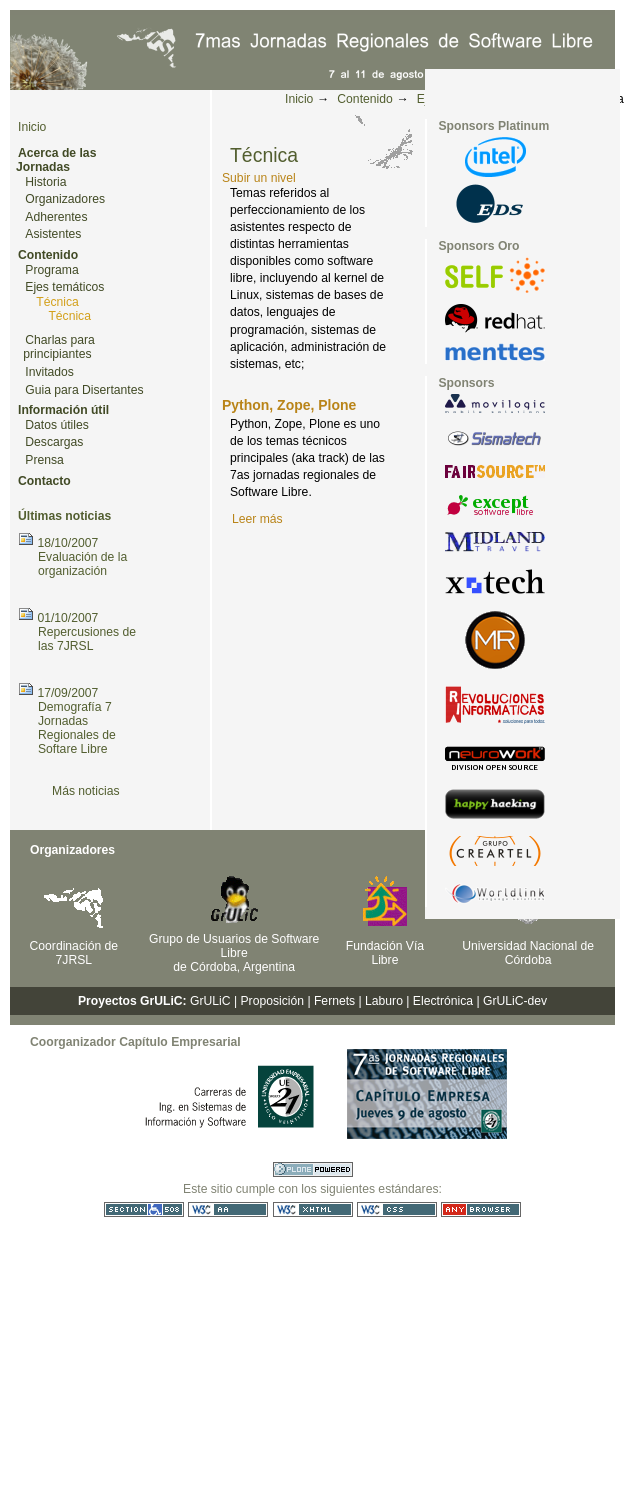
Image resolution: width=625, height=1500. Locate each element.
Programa (51, 270)
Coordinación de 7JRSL (74, 953)
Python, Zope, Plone (289, 405)
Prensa (44, 460)
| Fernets (331, 1001)
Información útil (63, 410)
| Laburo (381, 1001)
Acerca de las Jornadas (56, 160)
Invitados (49, 372)
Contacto (44, 481)
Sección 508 (144, 1209)
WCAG (228, 1209)
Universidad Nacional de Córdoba (528, 953)
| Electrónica (439, 1001)
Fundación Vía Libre (385, 953)
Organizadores (65, 199)
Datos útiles (57, 425)
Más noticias (86, 791)
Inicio (299, 99)
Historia (45, 182)
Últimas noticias (64, 516)
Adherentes (56, 217)
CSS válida (397, 1209)
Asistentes (53, 234)
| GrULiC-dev (511, 1001)
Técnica (57, 302)
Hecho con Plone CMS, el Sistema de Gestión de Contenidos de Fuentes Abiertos (313, 1169)
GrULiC (210, 1001)
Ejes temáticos (64, 287)
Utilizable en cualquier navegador (481, 1209)
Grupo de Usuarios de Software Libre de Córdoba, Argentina (234, 953)
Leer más (257, 519)
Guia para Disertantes (84, 390)
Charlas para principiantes (59, 347)
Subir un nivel (259, 178)
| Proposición (269, 1001)
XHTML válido (313, 1209)
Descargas (54, 442)
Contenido (364, 99)
